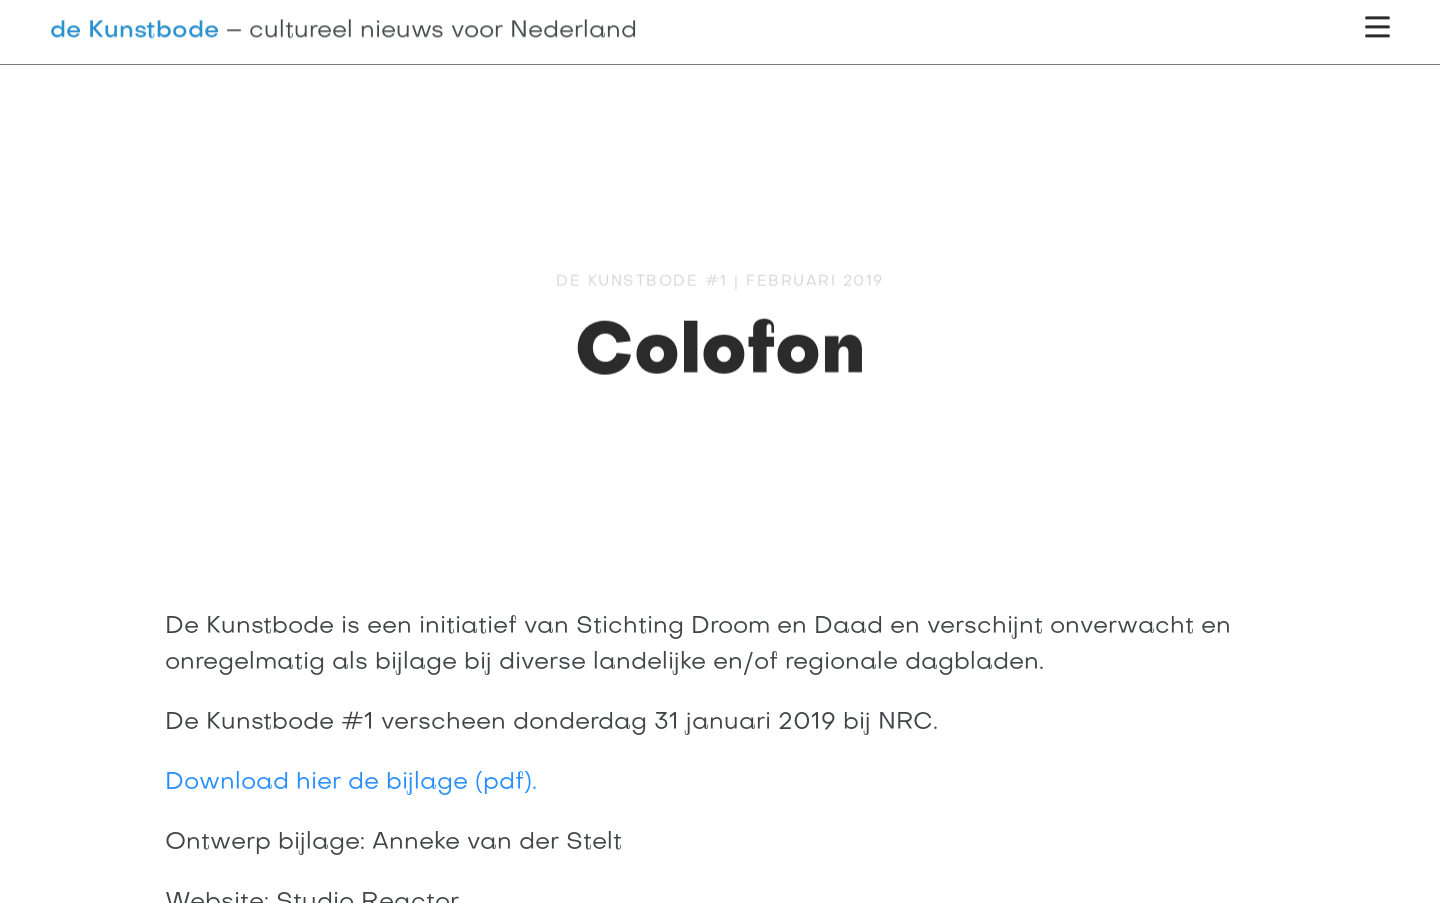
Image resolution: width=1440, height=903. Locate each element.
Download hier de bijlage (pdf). (351, 783)
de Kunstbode (134, 30)
